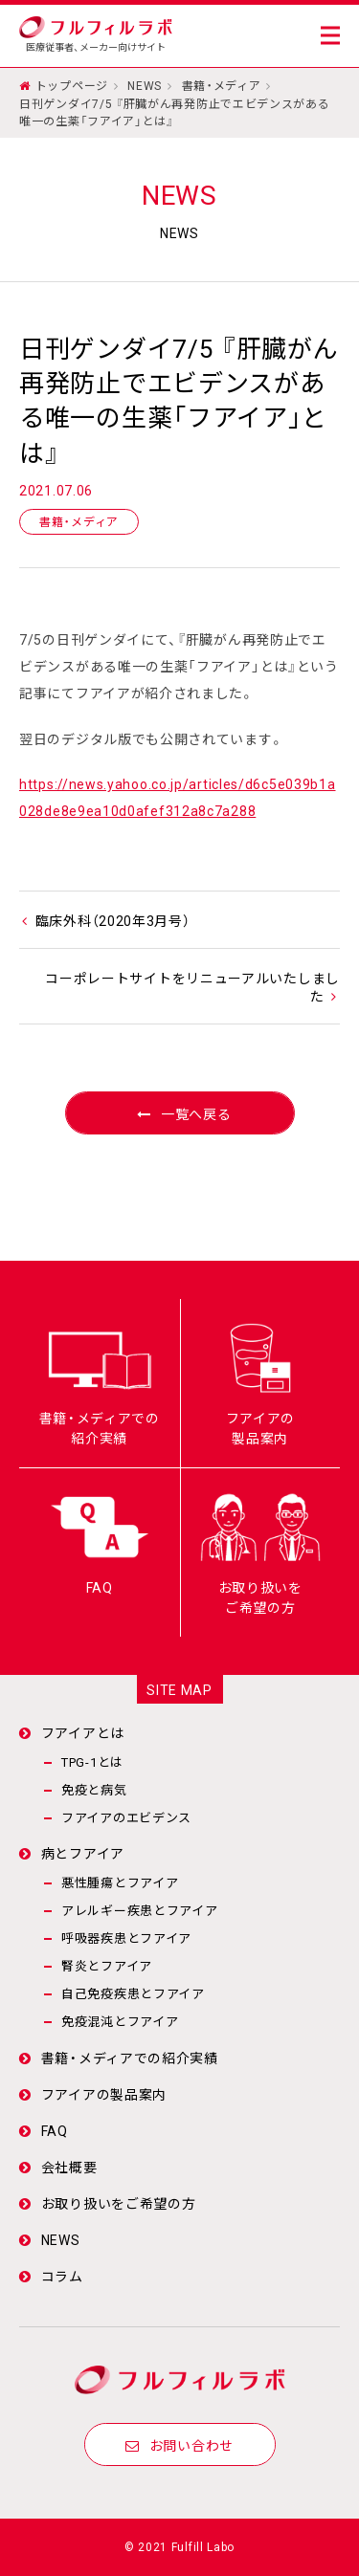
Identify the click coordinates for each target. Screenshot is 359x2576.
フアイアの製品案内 (104, 2093)
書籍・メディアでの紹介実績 (129, 2057)
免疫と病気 (94, 1789)
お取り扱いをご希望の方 (118, 2203)
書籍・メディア (221, 85)
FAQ (54, 2130)
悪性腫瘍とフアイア (119, 1882)
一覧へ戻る (179, 1113)
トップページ (71, 85)
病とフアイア (82, 1852)
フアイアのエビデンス (126, 1817)
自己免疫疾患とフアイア (133, 1993)
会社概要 (69, 2166)
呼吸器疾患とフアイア (126, 1937)
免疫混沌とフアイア (119, 2021)
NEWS (144, 85)
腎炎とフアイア (106, 1965)
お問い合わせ (179, 2445)
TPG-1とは (92, 1761)
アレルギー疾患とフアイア (139, 1910)
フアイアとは (82, 1732)
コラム (62, 2275)
